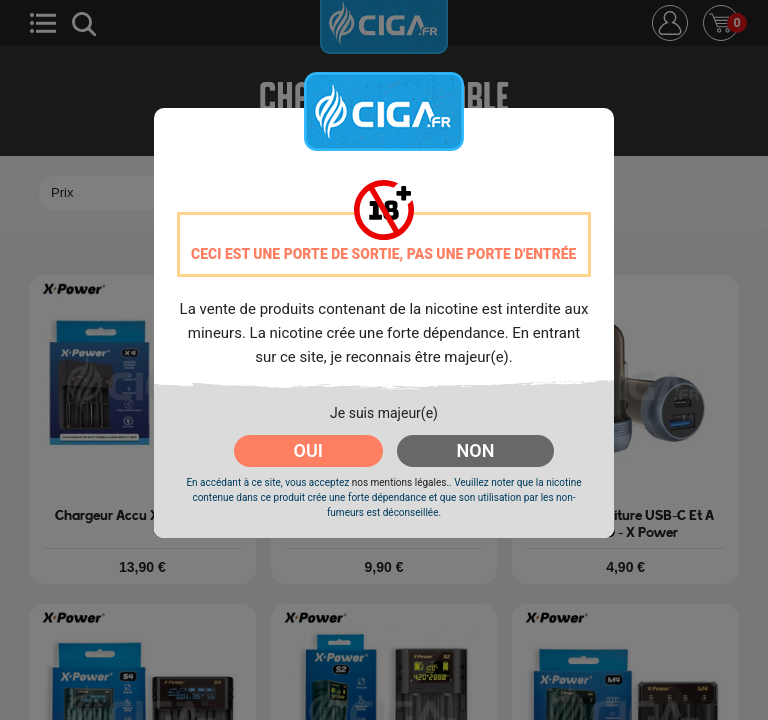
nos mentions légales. (400, 482)
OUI (308, 450)
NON (476, 450)
